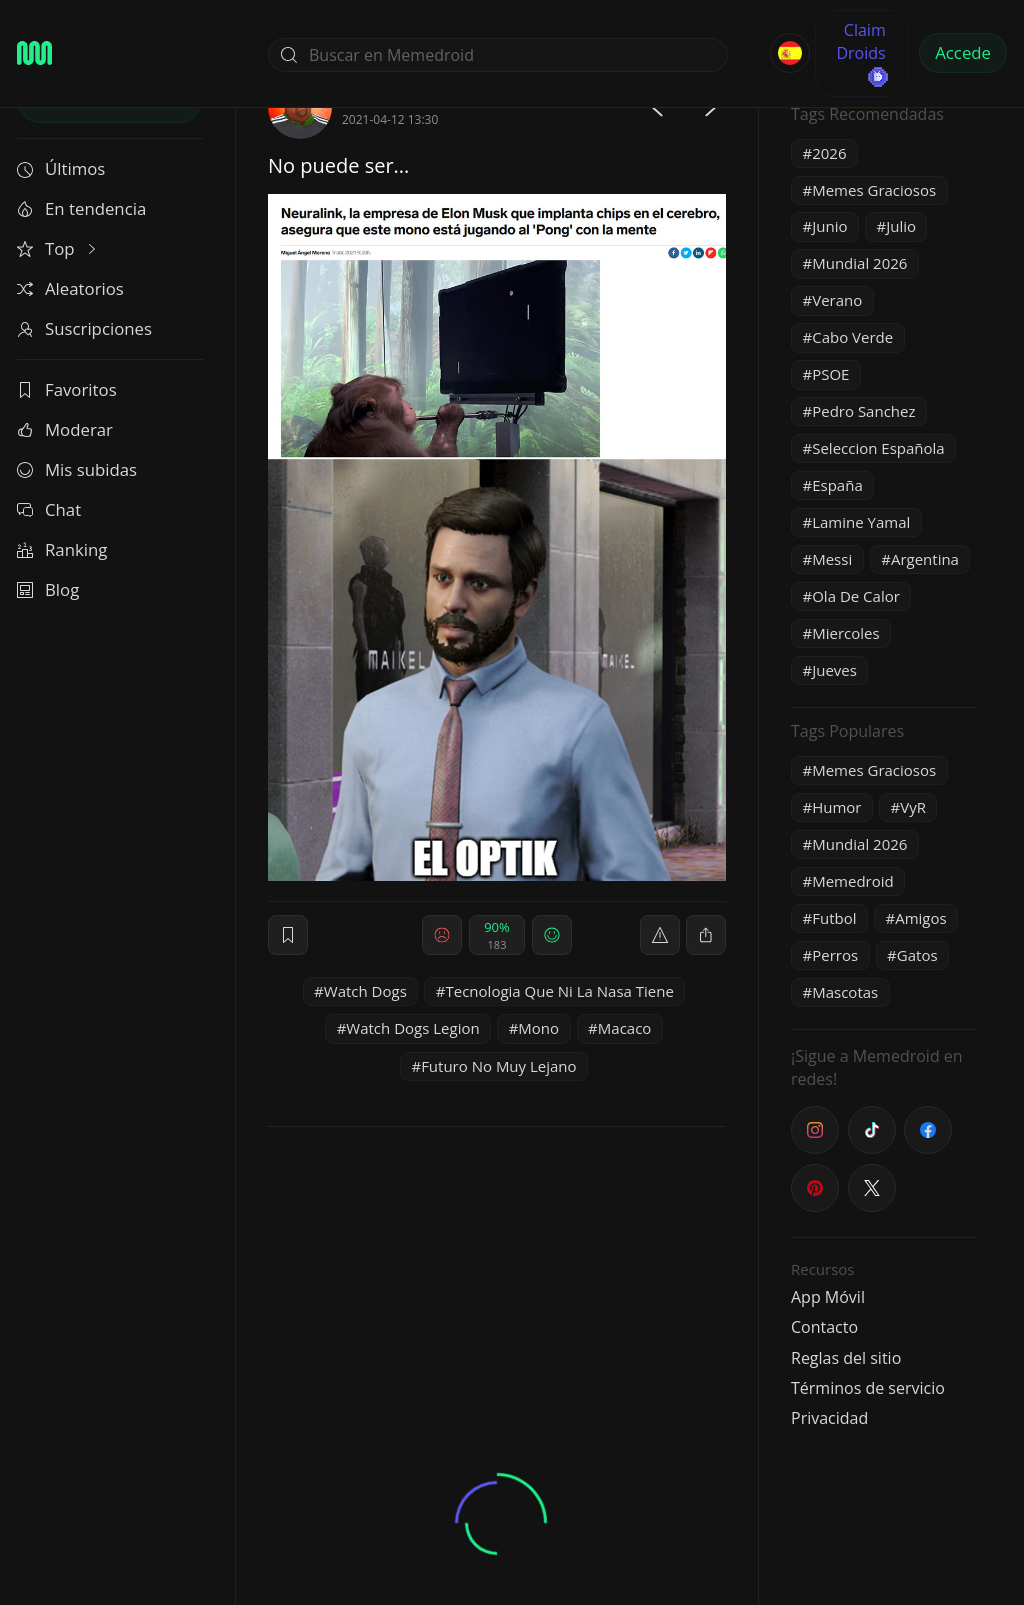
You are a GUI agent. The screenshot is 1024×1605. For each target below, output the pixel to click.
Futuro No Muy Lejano (498, 1066)
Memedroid (853, 881)
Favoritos (67, 389)
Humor (836, 807)
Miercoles (845, 633)
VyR (913, 807)
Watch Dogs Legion (412, 1028)
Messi (832, 559)
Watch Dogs (365, 991)
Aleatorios (70, 288)
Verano (837, 300)
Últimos (61, 168)
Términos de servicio (868, 1388)
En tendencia (81, 208)
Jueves (834, 670)
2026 (829, 153)
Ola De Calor (856, 596)
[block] (706, 935)
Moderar (65, 429)
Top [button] (58, 248)
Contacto (824, 1327)
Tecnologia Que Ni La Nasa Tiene (560, 991)
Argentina (925, 559)
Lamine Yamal (861, 522)
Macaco (625, 1028)
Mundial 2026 (859, 263)
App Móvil (828, 1297)
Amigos (920, 918)
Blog (48, 589)
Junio (829, 226)
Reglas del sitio (846, 1358)
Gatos (917, 955)
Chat (49, 509)
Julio (901, 226)
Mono (538, 1028)
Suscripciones (84, 328)
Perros (835, 955)
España (837, 485)
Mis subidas (77, 469)
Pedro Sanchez (863, 411)
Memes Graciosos (874, 190)
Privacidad (829, 1418)
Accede (963, 52)
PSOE (830, 374)
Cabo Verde (852, 337)
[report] (660, 935)
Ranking (62, 549)
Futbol (834, 918)
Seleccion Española (878, 448)
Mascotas (845, 992)
